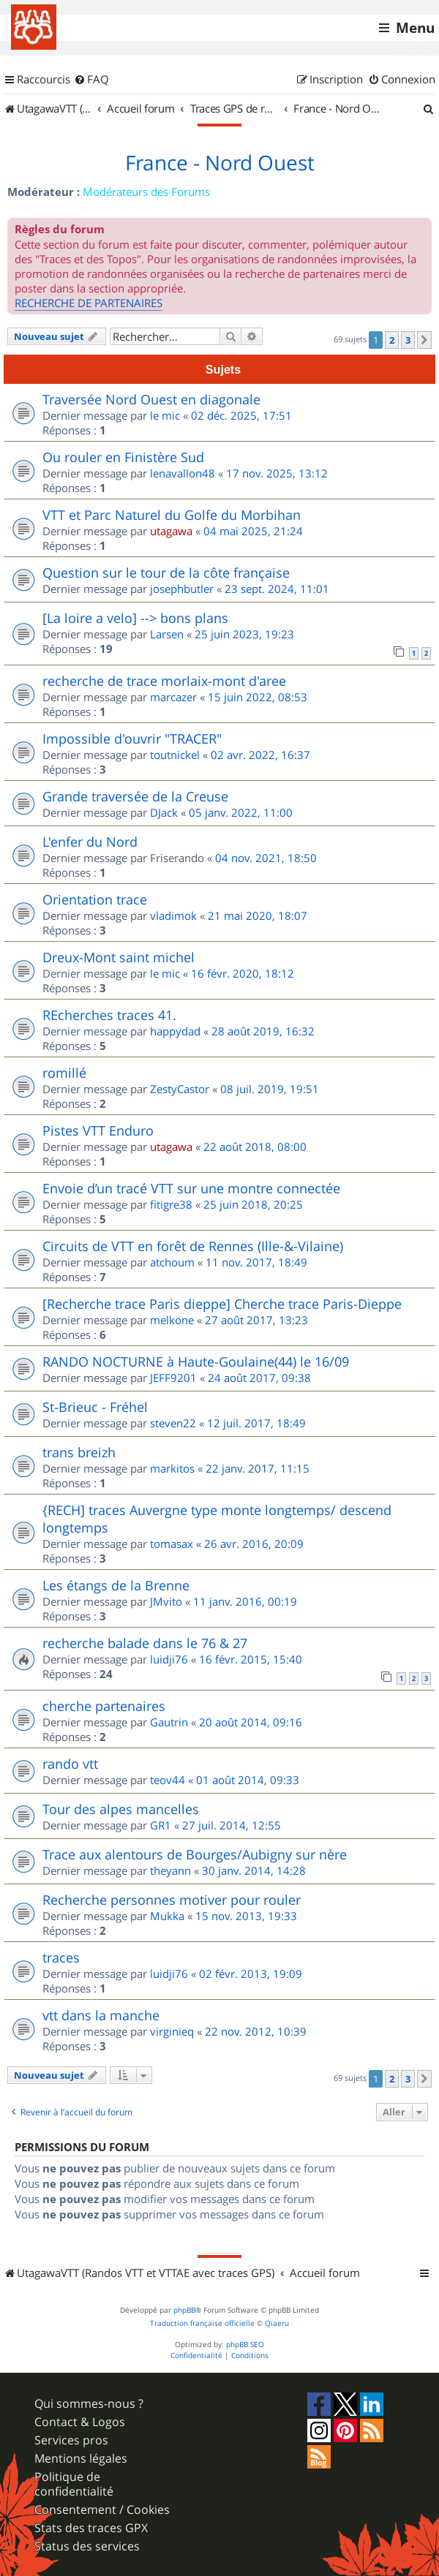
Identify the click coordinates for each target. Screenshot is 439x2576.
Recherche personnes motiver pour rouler (171, 1899)
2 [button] (391, 340)
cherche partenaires (103, 1706)
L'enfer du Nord (90, 841)
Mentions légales (80, 2459)
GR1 (160, 1825)
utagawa (171, 531)
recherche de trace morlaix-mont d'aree (164, 681)
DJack (164, 812)
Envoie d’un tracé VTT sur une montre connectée (191, 1188)
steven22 (173, 1423)
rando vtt (70, 1763)
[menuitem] (91, 79)
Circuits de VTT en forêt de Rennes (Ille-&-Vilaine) (192, 1246)
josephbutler (182, 588)
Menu (415, 27)
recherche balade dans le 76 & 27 (144, 1643)
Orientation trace (94, 899)
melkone (172, 1319)
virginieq (172, 2031)
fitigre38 (171, 1204)
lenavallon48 (182, 473)
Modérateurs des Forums (146, 191)
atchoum (172, 1262)
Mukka (167, 1915)
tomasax (171, 1543)
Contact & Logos (79, 2422)
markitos (172, 1468)
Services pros (71, 2440)
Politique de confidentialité (73, 2484)
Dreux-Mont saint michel (118, 957)
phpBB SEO (245, 2344)
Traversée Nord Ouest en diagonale (151, 399)
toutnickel (175, 754)
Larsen (167, 634)
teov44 (167, 1779)
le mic (165, 415)
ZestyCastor (179, 1088)
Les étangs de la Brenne (116, 1585)
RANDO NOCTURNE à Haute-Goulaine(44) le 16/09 (195, 1361)
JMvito (166, 1601)
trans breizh (79, 1452)
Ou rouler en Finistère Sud (123, 457)
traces (61, 1957)
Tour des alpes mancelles (120, 1809)
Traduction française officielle (202, 2323)
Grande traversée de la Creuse (135, 796)
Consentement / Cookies (102, 2510)
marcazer (173, 697)
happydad (175, 1031)
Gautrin (169, 1722)
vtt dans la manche (101, 2015)
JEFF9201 (173, 1377)
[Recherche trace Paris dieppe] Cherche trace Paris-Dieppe (222, 1303)
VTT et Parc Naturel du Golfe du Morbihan (171, 515)
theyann (170, 1870)
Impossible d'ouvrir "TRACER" (132, 738)
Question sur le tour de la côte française (166, 572)
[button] (424, 340)
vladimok (173, 915)
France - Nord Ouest (220, 163)
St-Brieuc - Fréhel (95, 1407)
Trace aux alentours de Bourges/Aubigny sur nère (194, 1854)
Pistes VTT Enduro (98, 1130)
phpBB (184, 2310)
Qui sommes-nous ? (88, 2404)
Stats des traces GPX (91, 2528)
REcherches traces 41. (109, 1015)
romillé (64, 1072)
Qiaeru (277, 2323)
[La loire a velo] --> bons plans (135, 618)
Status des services (87, 2546)
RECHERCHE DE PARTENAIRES (88, 302)
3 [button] (407, 340)
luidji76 (169, 1659)
